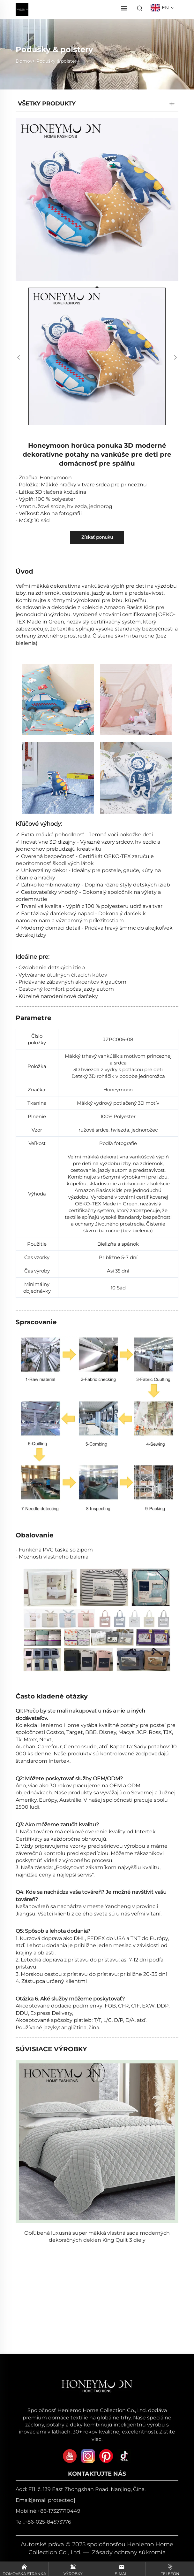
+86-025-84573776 (48, 2522)
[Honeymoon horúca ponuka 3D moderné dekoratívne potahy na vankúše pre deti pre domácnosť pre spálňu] (97, 199)
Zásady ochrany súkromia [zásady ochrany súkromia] (129, 2552)
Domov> (25, 61)
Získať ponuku (97, 537)
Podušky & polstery (57, 61)
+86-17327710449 (58, 2511)
